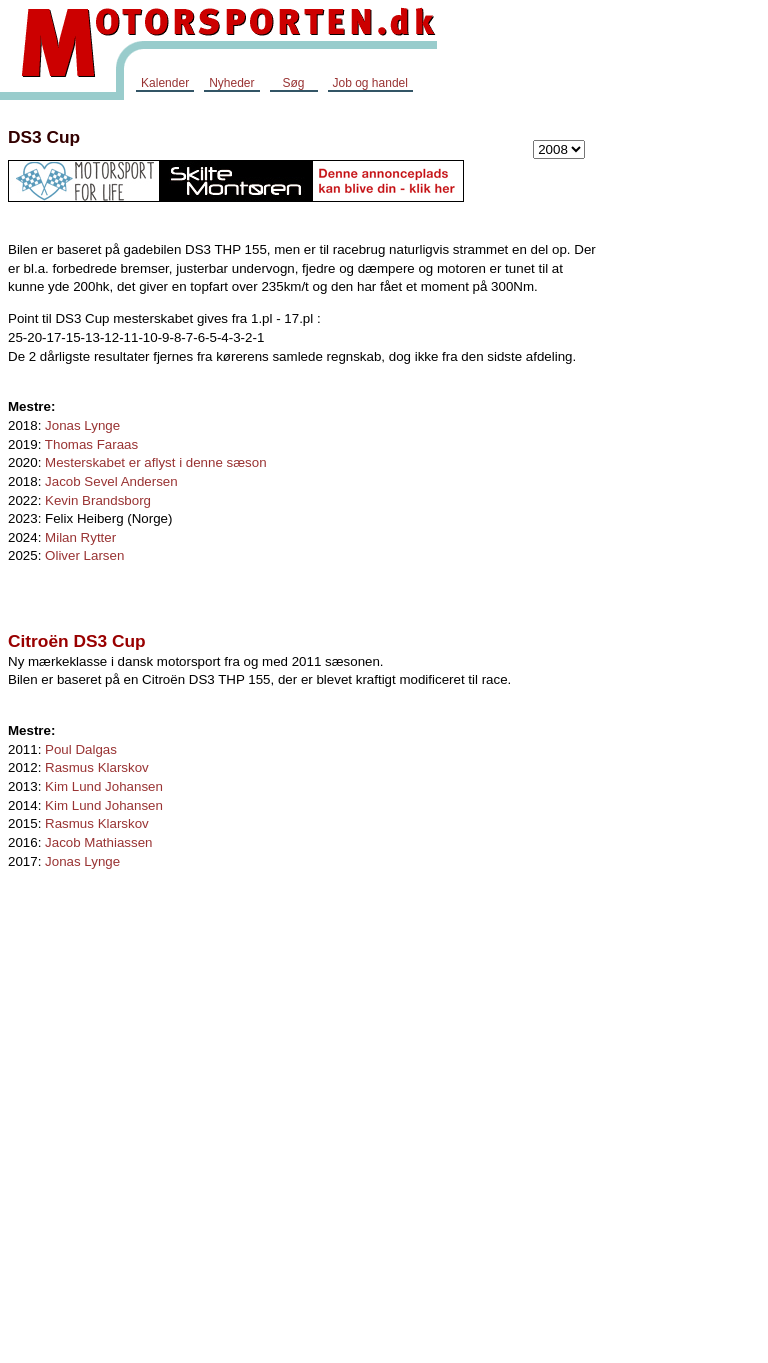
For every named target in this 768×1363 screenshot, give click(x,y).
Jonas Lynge (82, 425)
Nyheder (231, 83)
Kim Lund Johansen (104, 786)
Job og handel (370, 83)
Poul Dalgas (81, 749)
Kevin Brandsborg (98, 500)
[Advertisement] (688, 414)
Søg (293, 83)
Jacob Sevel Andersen (111, 481)
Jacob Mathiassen (98, 842)
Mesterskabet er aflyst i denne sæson (156, 462)
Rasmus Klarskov (97, 767)
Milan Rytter (80, 537)
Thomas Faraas (91, 444)
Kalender (165, 83)
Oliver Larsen (84, 555)
